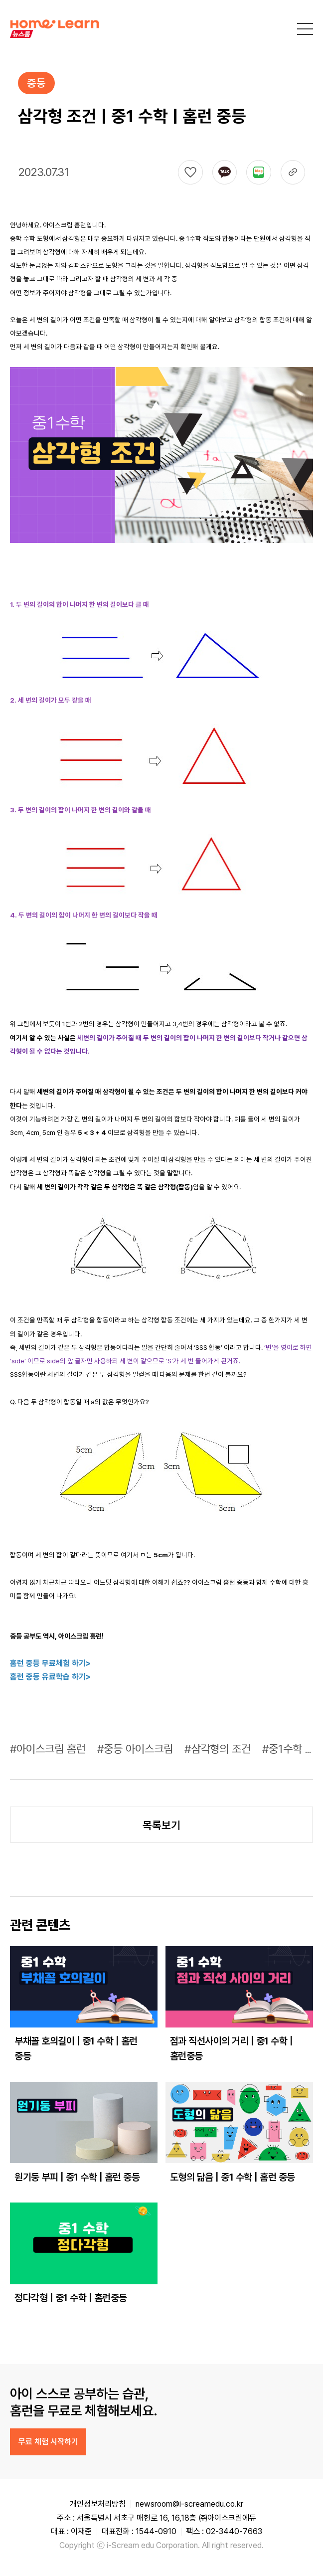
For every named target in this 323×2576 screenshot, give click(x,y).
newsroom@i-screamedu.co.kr (189, 2504)
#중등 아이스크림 (136, 1748)
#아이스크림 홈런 (49, 1748)
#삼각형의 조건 (219, 1748)
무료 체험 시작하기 (48, 2441)
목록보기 (161, 1825)
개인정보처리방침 (98, 2504)
